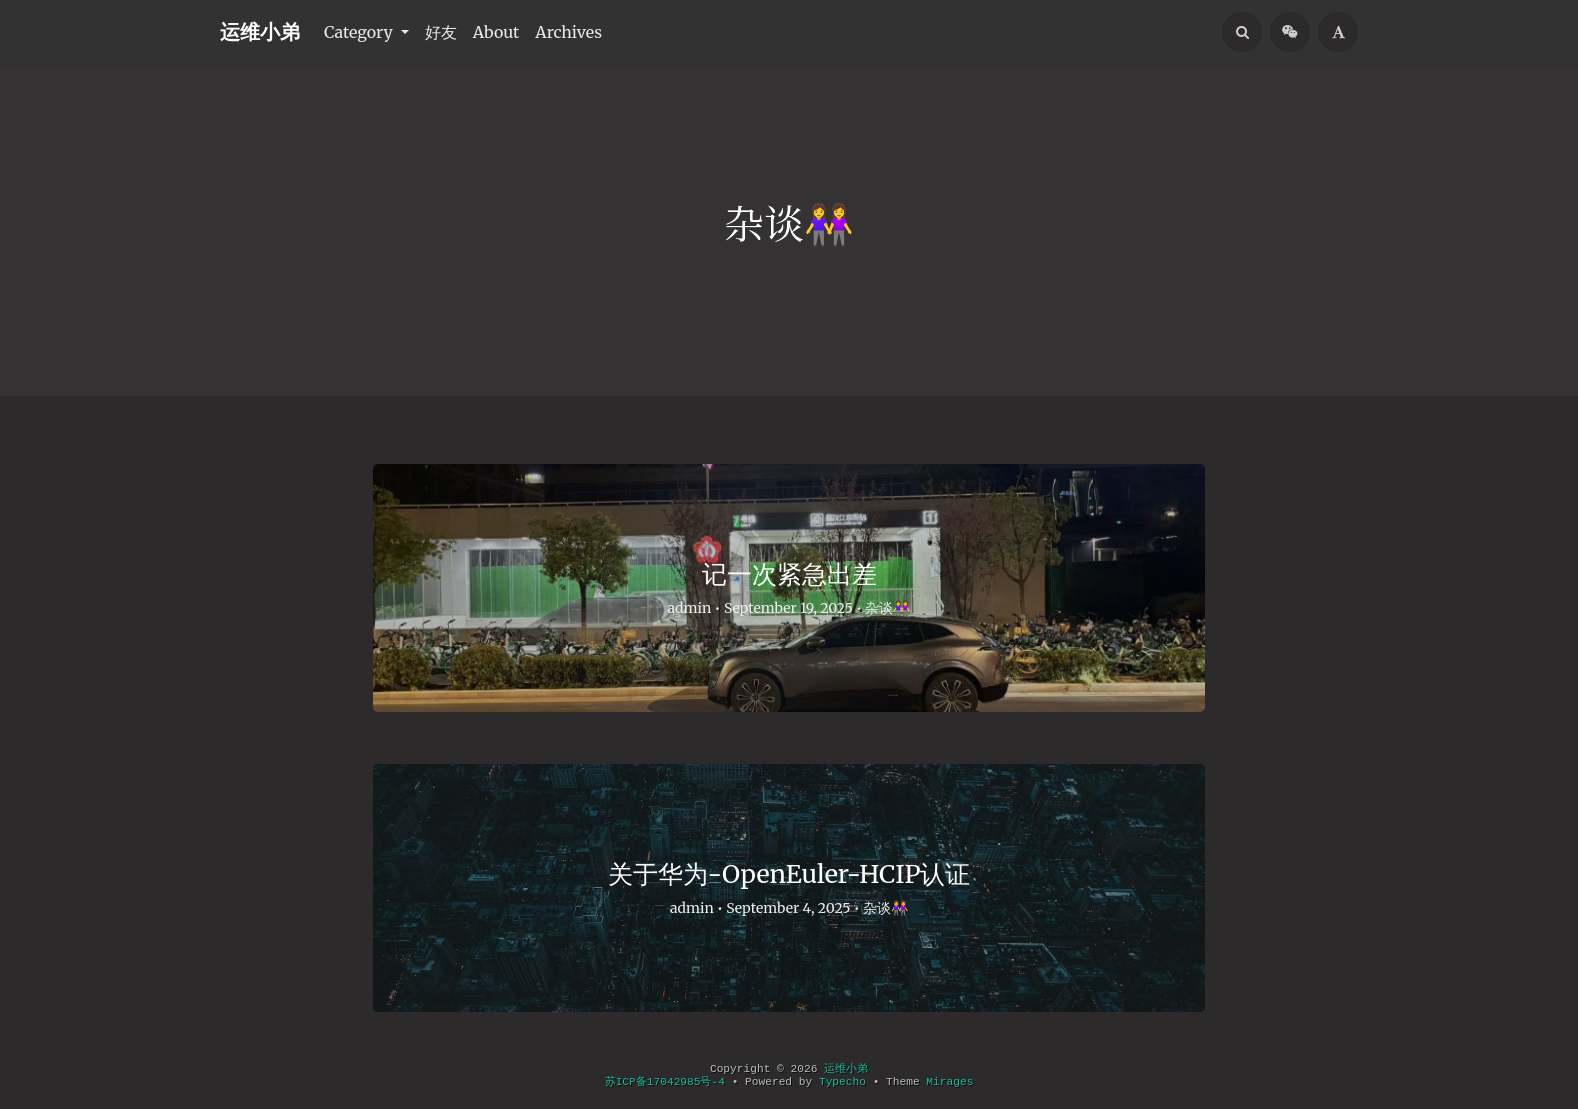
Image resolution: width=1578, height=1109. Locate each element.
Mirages (949, 1082)
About (496, 32)
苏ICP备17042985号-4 (665, 1082)
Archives (568, 32)
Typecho (842, 1082)
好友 (441, 32)
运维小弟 (260, 31)
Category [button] (360, 32)
